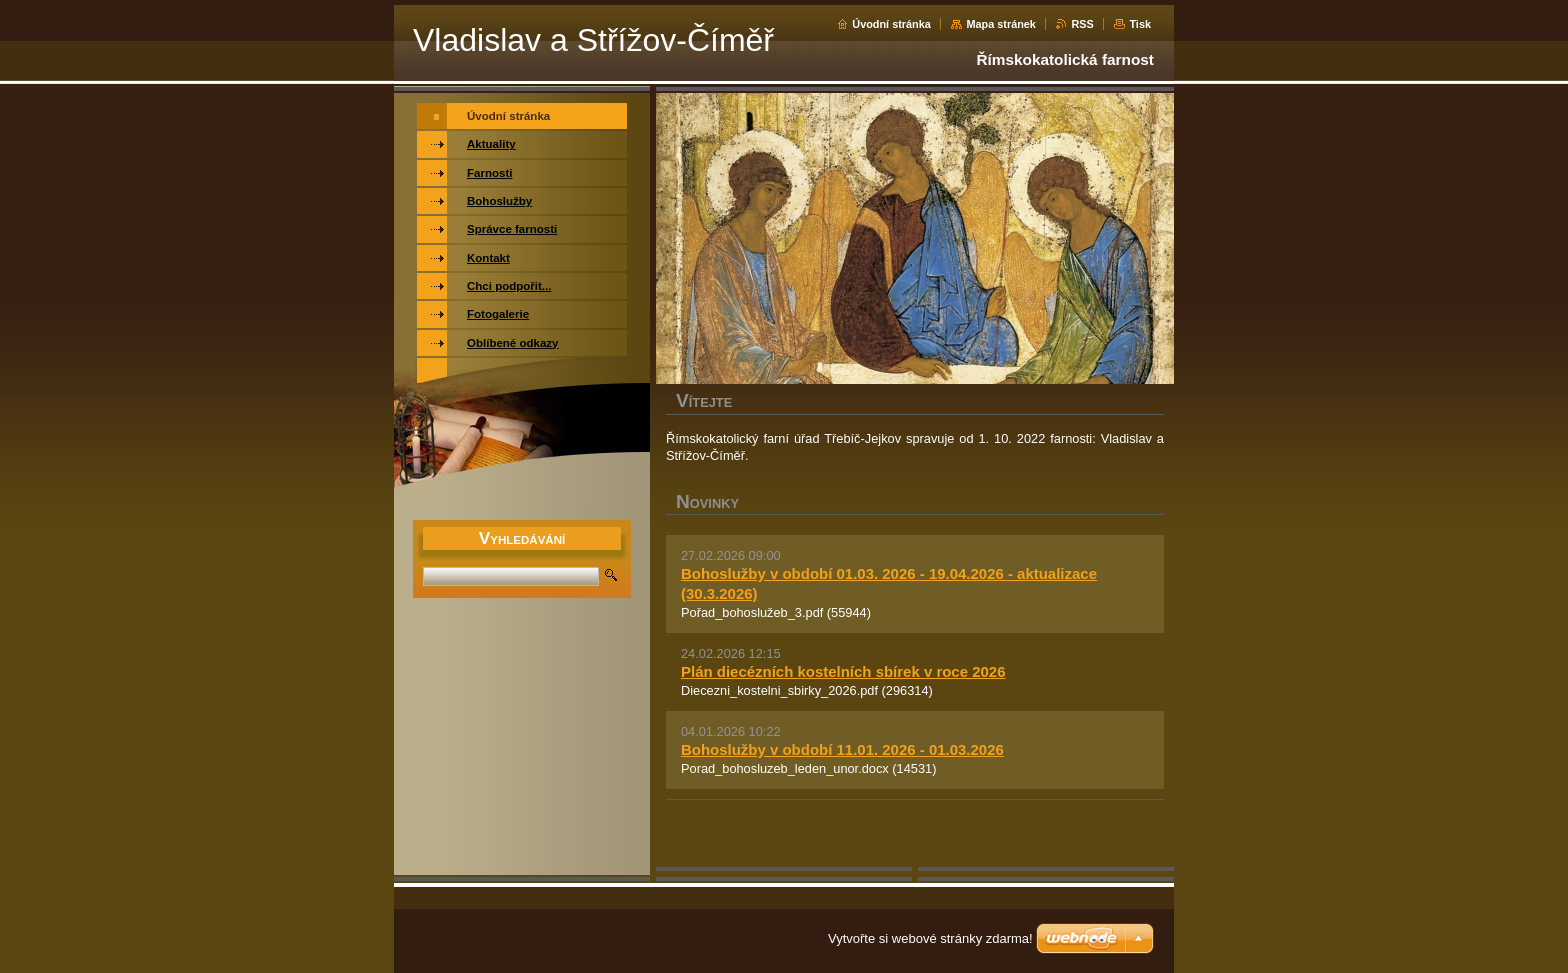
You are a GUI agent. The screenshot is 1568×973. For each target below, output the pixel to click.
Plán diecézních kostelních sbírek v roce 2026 (843, 671)
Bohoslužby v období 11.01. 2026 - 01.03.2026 (842, 749)
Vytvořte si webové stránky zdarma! (930, 938)
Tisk (1140, 24)
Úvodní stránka (891, 24)
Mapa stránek (1001, 24)
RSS (1082, 24)
